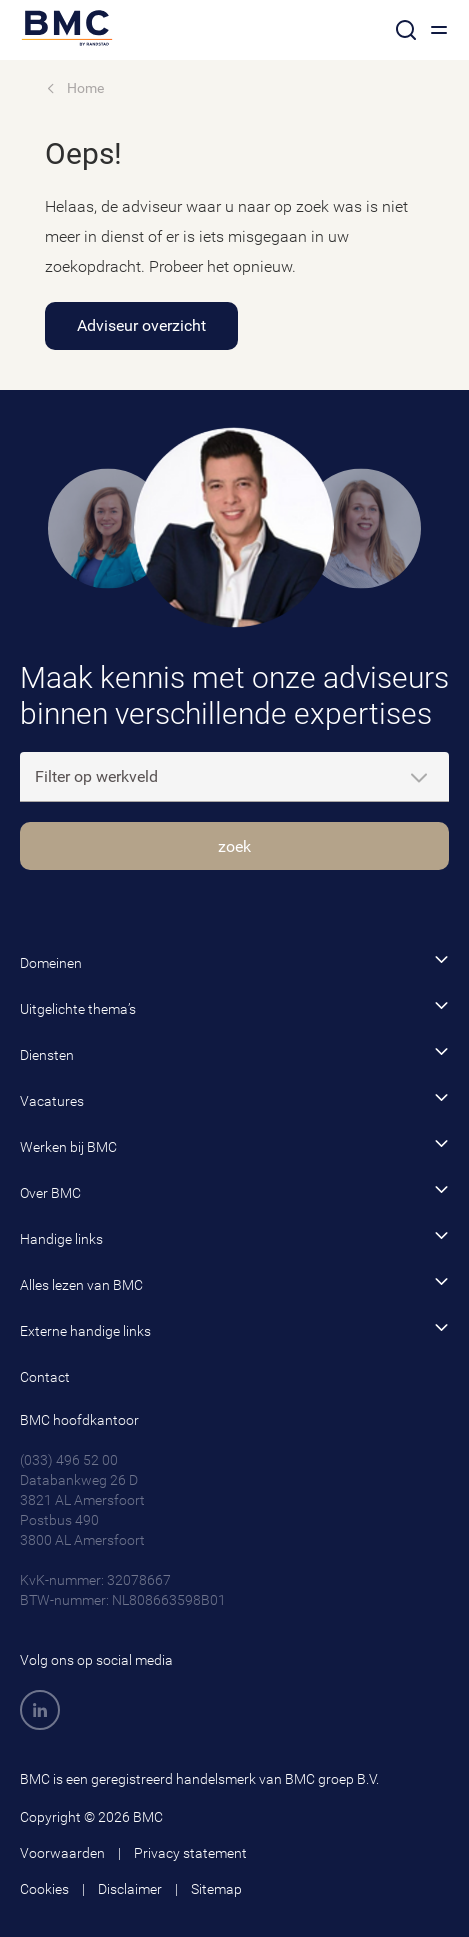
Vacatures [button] (234, 1099)
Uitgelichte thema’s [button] (234, 1007)
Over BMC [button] (234, 1191)
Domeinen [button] (234, 961)
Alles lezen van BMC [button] (234, 1283)
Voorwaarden (62, 1853)
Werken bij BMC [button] (234, 1145)
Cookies (44, 1889)
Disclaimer (130, 1889)
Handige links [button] (234, 1237)
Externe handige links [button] (234, 1329)
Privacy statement (190, 1853)
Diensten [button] (234, 1053)
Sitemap (216, 1889)
